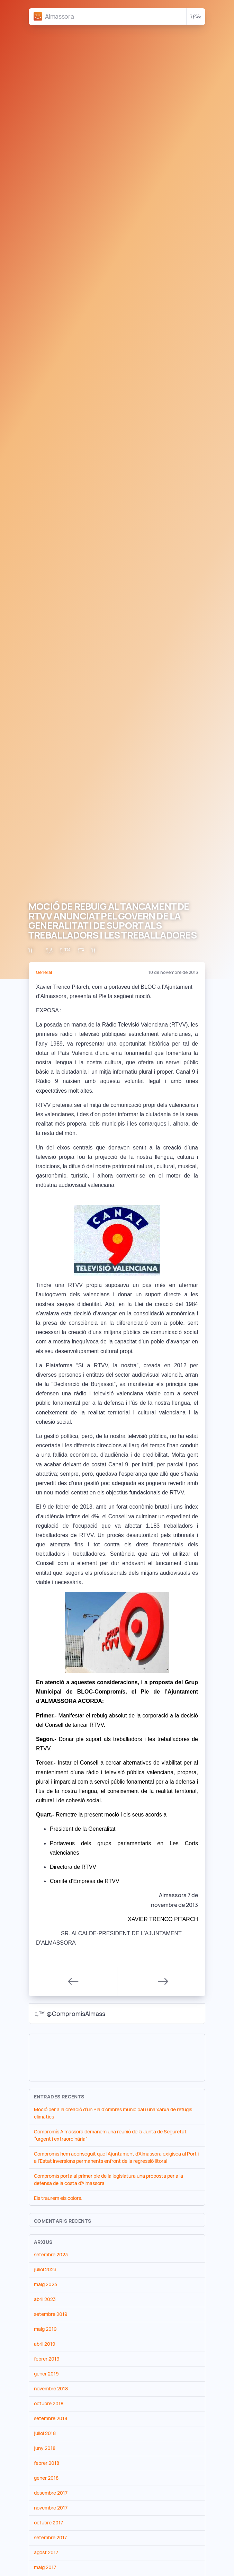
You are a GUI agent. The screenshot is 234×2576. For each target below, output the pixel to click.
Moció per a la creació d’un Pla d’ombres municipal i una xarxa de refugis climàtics (113, 2113)
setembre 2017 (50, 2537)
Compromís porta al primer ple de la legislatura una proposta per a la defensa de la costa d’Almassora (108, 2179)
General (44, 972)
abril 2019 (44, 2344)
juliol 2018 (45, 2433)
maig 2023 (45, 2284)
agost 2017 (46, 2552)
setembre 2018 (50, 2418)
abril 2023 (45, 2299)
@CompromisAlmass (70, 2014)
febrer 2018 (46, 2463)
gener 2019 (46, 2374)
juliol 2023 (45, 2269)
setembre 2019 (51, 2314)
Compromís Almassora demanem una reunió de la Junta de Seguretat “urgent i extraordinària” (110, 2135)
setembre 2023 (51, 2254)
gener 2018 (46, 2478)
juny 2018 (44, 2448)
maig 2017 (45, 2567)
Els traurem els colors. (58, 2198)
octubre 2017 (48, 2523)
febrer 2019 (47, 2359)
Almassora (59, 16)
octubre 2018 (48, 2403)
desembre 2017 (51, 2493)
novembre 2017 (51, 2508)
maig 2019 (45, 2329)
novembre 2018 (51, 2389)
